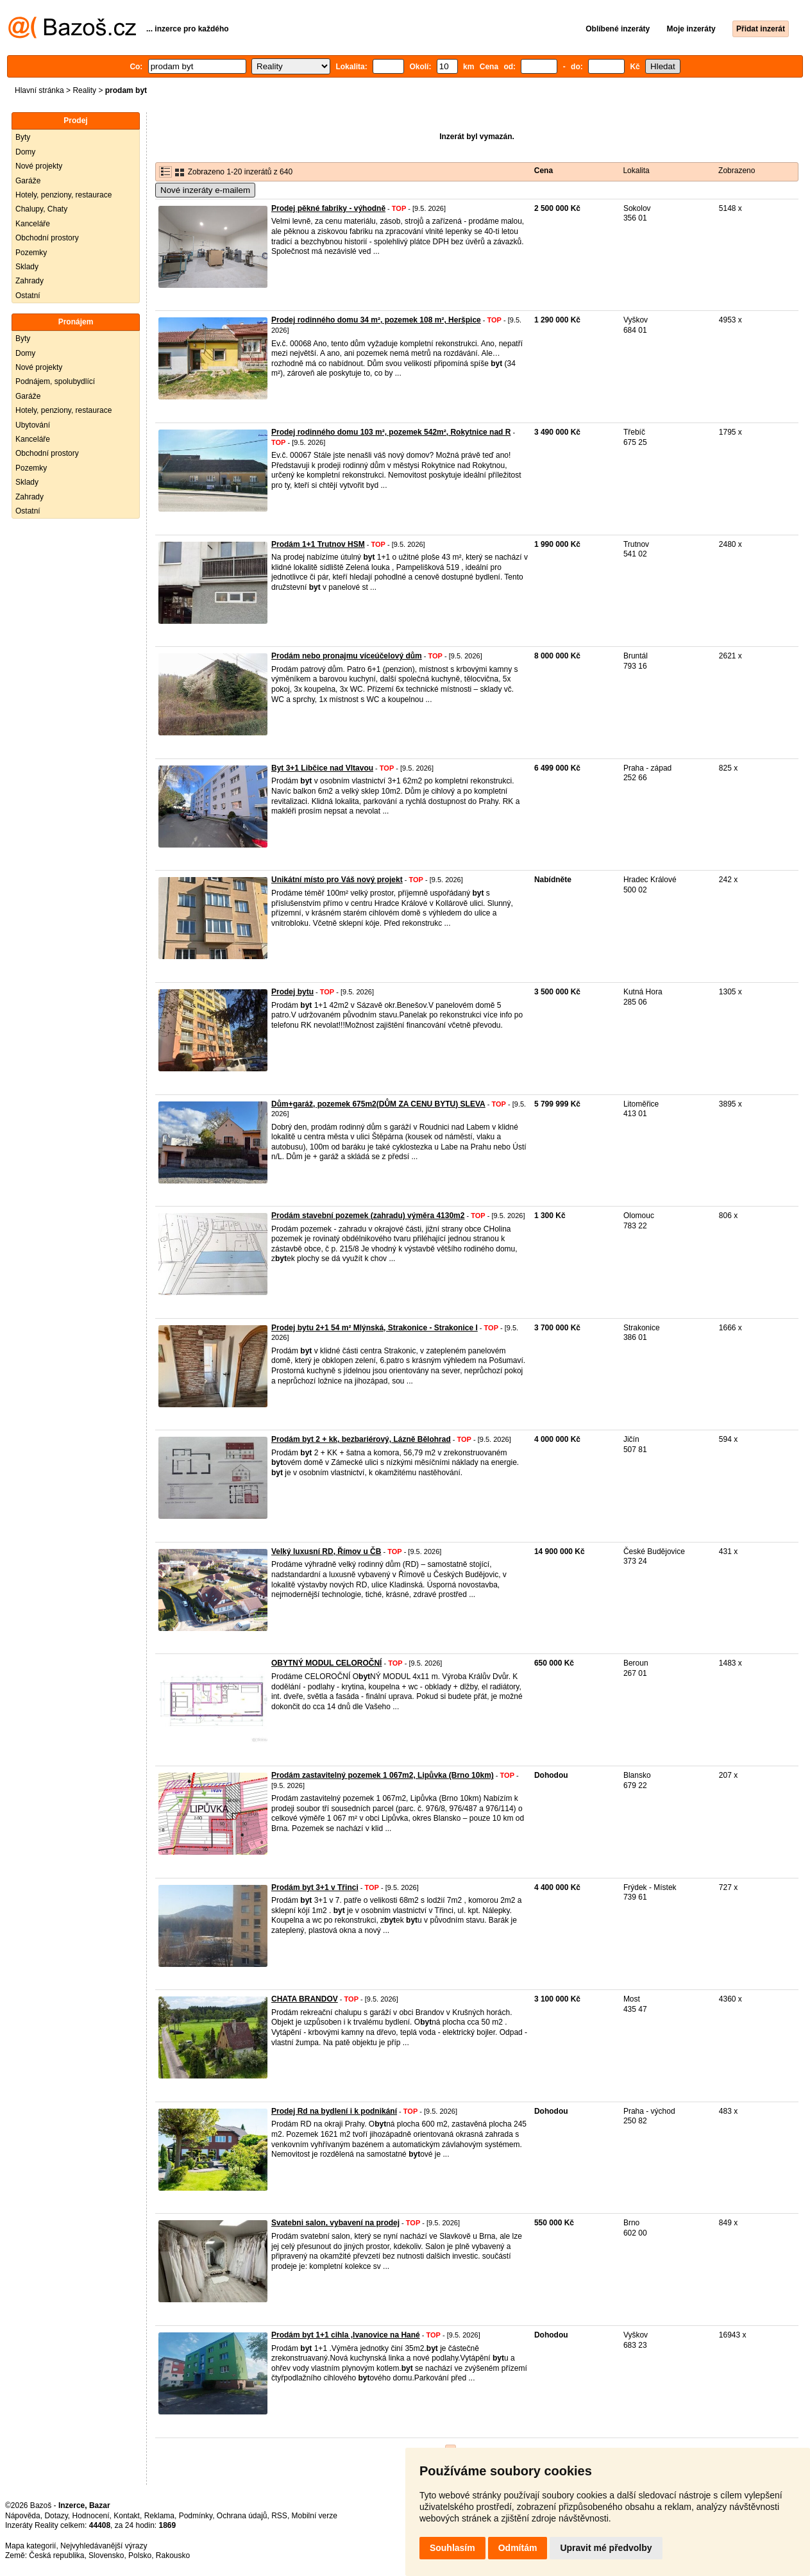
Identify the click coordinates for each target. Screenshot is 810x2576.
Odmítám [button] (517, 2548)
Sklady (26, 266)
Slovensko (106, 2555)
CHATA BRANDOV (304, 1999)
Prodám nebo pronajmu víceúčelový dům (346, 655)
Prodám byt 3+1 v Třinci (315, 1887)
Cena (543, 170)
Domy (25, 151)
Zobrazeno (736, 170)
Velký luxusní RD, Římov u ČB (326, 1551)
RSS (279, 2515)
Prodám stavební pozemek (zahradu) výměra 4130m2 (367, 1215)
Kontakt (127, 2515)
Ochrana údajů (242, 2515)
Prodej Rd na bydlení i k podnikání (334, 2111)
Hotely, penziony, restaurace (63, 194)
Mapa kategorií (30, 2545)
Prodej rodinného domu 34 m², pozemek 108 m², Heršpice (376, 319)
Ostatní (27, 295)
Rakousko (173, 2555)
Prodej (75, 120)
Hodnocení (91, 2515)
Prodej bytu (292, 991)
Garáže (27, 180)
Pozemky (31, 252)
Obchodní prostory (47, 237)
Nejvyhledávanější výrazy (103, 2545)
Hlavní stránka (39, 90)
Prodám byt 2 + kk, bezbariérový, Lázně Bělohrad (361, 1439)
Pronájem (76, 321)
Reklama (159, 2515)
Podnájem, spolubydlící (55, 381)
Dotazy (55, 2515)
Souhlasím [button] (452, 2548)
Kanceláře (32, 223)
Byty (22, 137)
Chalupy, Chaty (41, 209)
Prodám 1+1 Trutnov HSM (318, 544)
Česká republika (56, 2555)
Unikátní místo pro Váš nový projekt (337, 879)
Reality (84, 90)
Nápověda (22, 2515)
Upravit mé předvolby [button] (606, 2548)
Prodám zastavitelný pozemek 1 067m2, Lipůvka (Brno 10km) (382, 1775)
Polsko (139, 2555)
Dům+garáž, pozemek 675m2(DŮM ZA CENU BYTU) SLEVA (378, 1104)
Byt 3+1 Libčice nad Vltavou (322, 768)
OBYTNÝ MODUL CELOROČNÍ (326, 1663)
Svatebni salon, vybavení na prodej (335, 2222)
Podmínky (195, 2515)
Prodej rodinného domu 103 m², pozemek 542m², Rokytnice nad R (390, 432)
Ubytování (32, 425)
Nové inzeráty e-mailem (205, 190)
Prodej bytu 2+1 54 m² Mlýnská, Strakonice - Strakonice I (374, 1327)
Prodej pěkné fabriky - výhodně (328, 208)
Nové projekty (38, 166)
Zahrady (29, 280)
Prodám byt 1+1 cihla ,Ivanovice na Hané (345, 2334)
